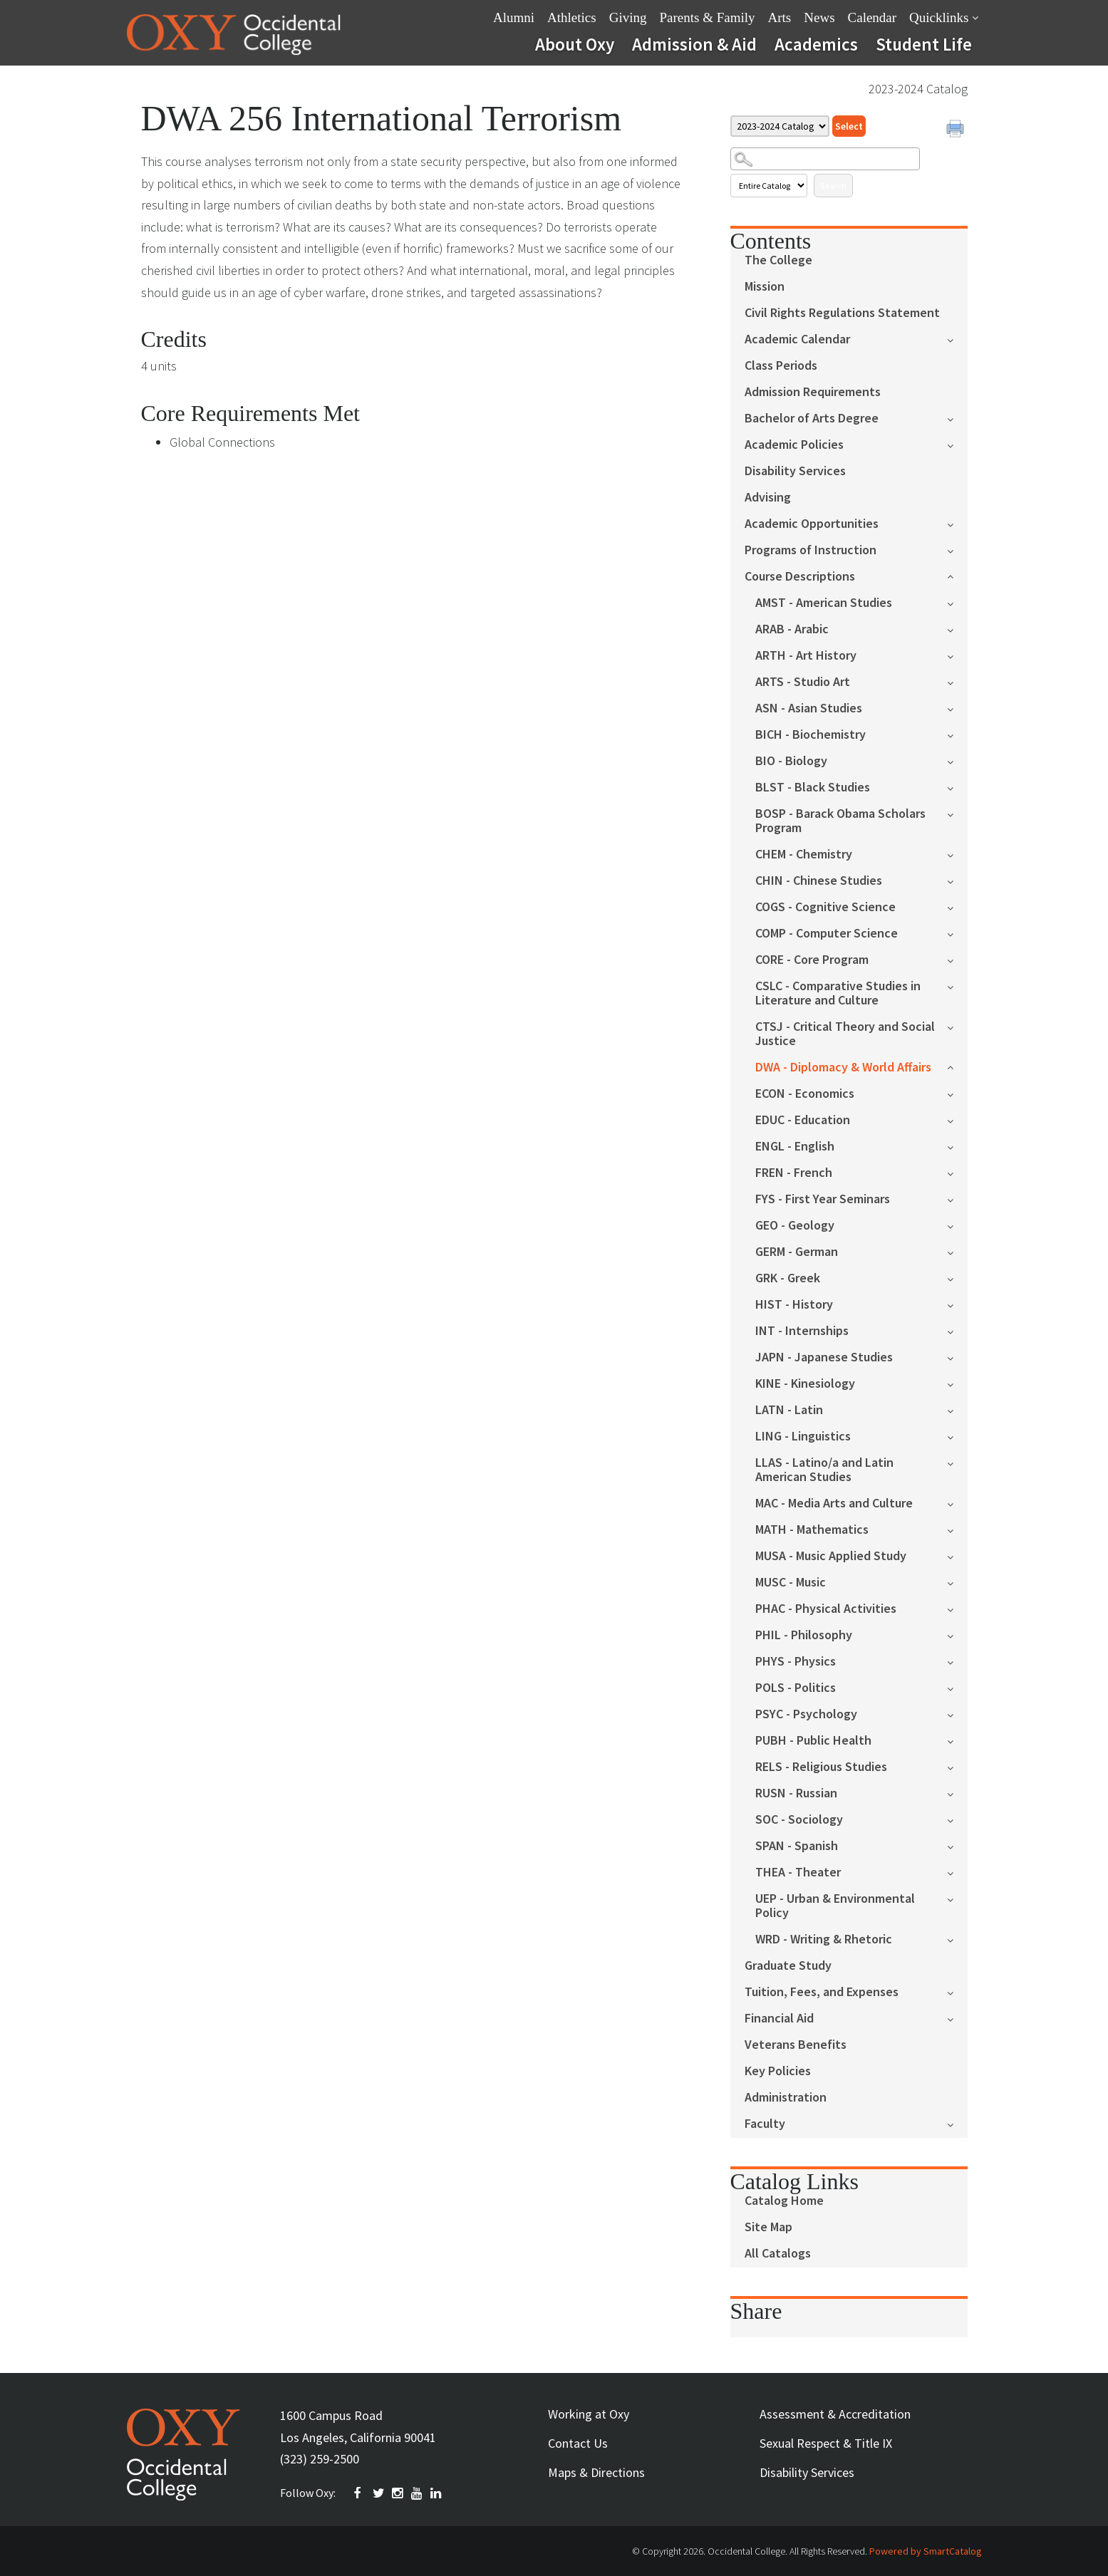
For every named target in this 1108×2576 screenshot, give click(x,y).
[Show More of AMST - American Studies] (957, 602)
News (819, 17)
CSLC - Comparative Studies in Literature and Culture (838, 993)
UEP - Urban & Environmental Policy (835, 1906)
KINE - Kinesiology (805, 1383)
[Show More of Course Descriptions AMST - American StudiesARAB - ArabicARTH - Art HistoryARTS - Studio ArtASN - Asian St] (957, 575)
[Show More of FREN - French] (957, 1172)
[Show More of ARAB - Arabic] (957, 628)
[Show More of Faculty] (957, 2123)
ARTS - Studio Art (802, 682)
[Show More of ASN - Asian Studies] (957, 708)
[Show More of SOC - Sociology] (957, 1819)
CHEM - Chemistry (803, 854)
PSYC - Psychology (806, 1714)
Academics (816, 44)
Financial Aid (779, 2018)
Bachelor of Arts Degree (812, 418)
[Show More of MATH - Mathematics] (957, 1529)
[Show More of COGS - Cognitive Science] (957, 906)
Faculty (765, 2124)
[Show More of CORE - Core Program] (957, 959)
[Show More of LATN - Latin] (957, 1409)
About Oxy (574, 44)
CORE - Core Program (812, 959)
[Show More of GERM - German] (957, 1251)
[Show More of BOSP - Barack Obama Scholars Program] (957, 813)
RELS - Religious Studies (821, 1767)
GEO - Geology (794, 1225)
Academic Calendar (797, 339)
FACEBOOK (359, 2493)
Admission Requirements (813, 392)
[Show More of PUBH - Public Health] (957, 1740)
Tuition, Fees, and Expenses (822, 1992)
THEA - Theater (798, 1872)
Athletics (571, 17)
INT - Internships (802, 1331)
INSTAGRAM (398, 2493)
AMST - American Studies (823, 603)
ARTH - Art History (805, 655)
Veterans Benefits (795, 2044)
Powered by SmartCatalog (925, 2551)
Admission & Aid (694, 44)
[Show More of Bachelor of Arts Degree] (957, 418)
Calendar (872, 17)
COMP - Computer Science (826, 933)
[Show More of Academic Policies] (957, 444)
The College (778, 260)
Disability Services (795, 471)
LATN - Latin (789, 1410)
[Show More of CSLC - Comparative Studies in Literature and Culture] (957, 985)
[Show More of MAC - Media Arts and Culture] (957, 1503)
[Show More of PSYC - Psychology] (957, 1713)
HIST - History (794, 1304)
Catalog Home (784, 2200)
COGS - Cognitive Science (825, 907)
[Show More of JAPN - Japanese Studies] (957, 1357)
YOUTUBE (417, 2493)
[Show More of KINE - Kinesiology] (957, 1383)
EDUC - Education (802, 1120)
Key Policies (778, 2071)
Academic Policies (794, 444)
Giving (628, 17)
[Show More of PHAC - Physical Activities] (957, 1608)
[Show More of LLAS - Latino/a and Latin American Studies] (957, 1462)
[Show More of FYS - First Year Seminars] (957, 1198)
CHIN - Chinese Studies (818, 880)
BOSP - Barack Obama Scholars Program (840, 821)
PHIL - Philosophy (803, 1635)
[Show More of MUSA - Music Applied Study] (957, 1555)
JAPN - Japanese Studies (824, 1357)
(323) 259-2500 (319, 2459)
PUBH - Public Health (813, 1740)
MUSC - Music (790, 1582)
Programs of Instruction (810, 550)
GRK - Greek (787, 1278)
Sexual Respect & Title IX (826, 2443)
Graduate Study (788, 1965)
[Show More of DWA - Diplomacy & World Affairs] (957, 1066)
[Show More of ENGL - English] (957, 1146)
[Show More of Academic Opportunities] (957, 523)
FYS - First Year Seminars (822, 1199)
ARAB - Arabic (792, 629)
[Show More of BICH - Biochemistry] (957, 734)
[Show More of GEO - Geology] (957, 1225)
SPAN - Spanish (796, 1846)
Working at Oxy (588, 2414)
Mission (765, 286)
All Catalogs (778, 2253)
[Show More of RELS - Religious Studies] (957, 1766)
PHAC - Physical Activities (825, 1608)
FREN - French (793, 1172)
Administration (786, 2097)
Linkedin (436, 2493)
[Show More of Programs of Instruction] (957, 549)
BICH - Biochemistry (810, 734)
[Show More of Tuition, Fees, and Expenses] (957, 1991)
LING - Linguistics (803, 1436)
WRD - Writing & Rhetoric (823, 1939)
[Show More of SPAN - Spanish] (957, 1845)
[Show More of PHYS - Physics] (957, 1661)
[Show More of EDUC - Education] (957, 1119)
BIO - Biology (791, 761)
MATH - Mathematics (812, 1529)
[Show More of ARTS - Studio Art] (957, 681)
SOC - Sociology (799, 1819)
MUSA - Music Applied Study (830, 1556)
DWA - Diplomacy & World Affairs (843, 1067)
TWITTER (379, 2493)
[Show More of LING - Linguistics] (957, 1436)
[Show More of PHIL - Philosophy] (957, 1634)
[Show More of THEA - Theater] (957, 1872)
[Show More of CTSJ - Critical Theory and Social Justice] (957, 1026)
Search (833, 185)
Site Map (768, 2227)
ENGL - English (794, 1146)
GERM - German (796, 1252)
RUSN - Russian (796, 1793)
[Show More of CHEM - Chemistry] (957, 854)
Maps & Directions (596, 2472)
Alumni (513, 17)
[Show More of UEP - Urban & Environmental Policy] (957, 1898)
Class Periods (781, 365)
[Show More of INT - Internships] (957, 1330)
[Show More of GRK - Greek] (957, 1277)
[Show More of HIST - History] (957, 1304)
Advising (768, 497)
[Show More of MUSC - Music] (957, 1582)
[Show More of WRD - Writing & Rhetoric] (957, 1939)
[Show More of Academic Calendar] (957, 339)
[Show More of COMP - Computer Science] (957, 933)
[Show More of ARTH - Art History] (957, 655)
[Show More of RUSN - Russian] (957, 1792)
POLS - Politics (795, 1688)
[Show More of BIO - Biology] (957, 760)
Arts (780, 17)
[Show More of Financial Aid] (957, 2018)
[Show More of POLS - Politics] (957, 1687)
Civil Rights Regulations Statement (842, 313)
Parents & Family (707, 17)
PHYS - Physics (795, 1661)
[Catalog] (779, 126)
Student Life (924, 44)
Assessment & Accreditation (835, 2414)
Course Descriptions (800, 576)
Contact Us (578, 2443)
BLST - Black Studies (812, 787)
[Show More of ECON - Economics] (957, 1093)
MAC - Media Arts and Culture (834, 1503)
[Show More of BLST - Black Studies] (957, 787)
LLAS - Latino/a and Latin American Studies (824, 1470)
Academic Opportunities (812, 523)
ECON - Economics (804, 1093)
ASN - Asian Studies (808, 708)
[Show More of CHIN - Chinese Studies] (957, 880)
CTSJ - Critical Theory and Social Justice (845, 1034)
